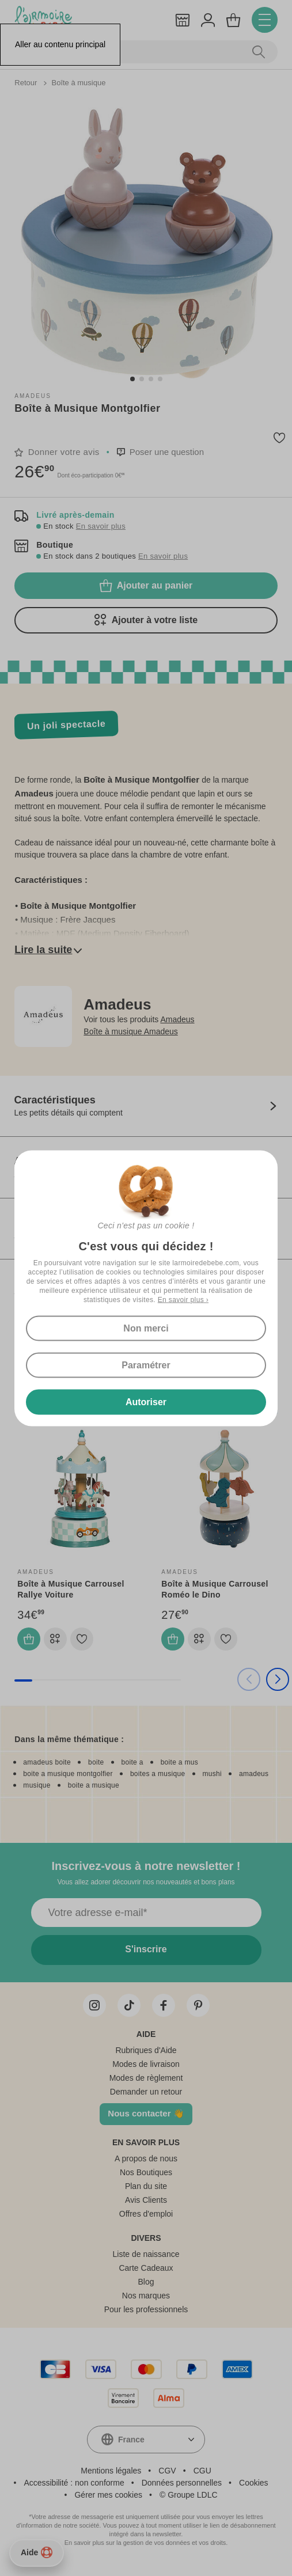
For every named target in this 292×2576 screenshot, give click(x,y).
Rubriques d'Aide (145, 2050)
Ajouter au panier (146, 585)
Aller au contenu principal (60, 44)
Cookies (253, 2482)
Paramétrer (146, 1364)
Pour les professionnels (146, 2309)
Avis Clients (146, 2200)
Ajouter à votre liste (146, 620)
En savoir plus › (183, 1299)
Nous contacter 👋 (146, 2113)
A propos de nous (146, 2158)
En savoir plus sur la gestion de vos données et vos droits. (146, 2542)
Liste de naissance (146, 2254)
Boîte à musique (78, 82)
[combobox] (146, 2439)
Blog (146, 2281)
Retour (26, 82)
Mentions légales (111, 2470)
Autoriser (146, 1401)
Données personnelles (182, 2482)
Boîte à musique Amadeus (130, 1031)
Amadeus (32, 396)
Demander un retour (146, 2091)
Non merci (145, 1328)
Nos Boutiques (146, 2172)
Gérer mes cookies (108, 2494)
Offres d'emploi (146, 2213)
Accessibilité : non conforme (74, 2482)
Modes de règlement (146, 2077)
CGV (167, 2470)
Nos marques (146, 2295)
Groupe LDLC (192, 2494)
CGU (202, 2470)
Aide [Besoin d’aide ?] (36, 2552)
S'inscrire (145, 1949)
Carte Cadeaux (146, 2268)
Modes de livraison (146, 2064)
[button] (132, 379)
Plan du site (146, 2186)
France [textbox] (131, 2439)
